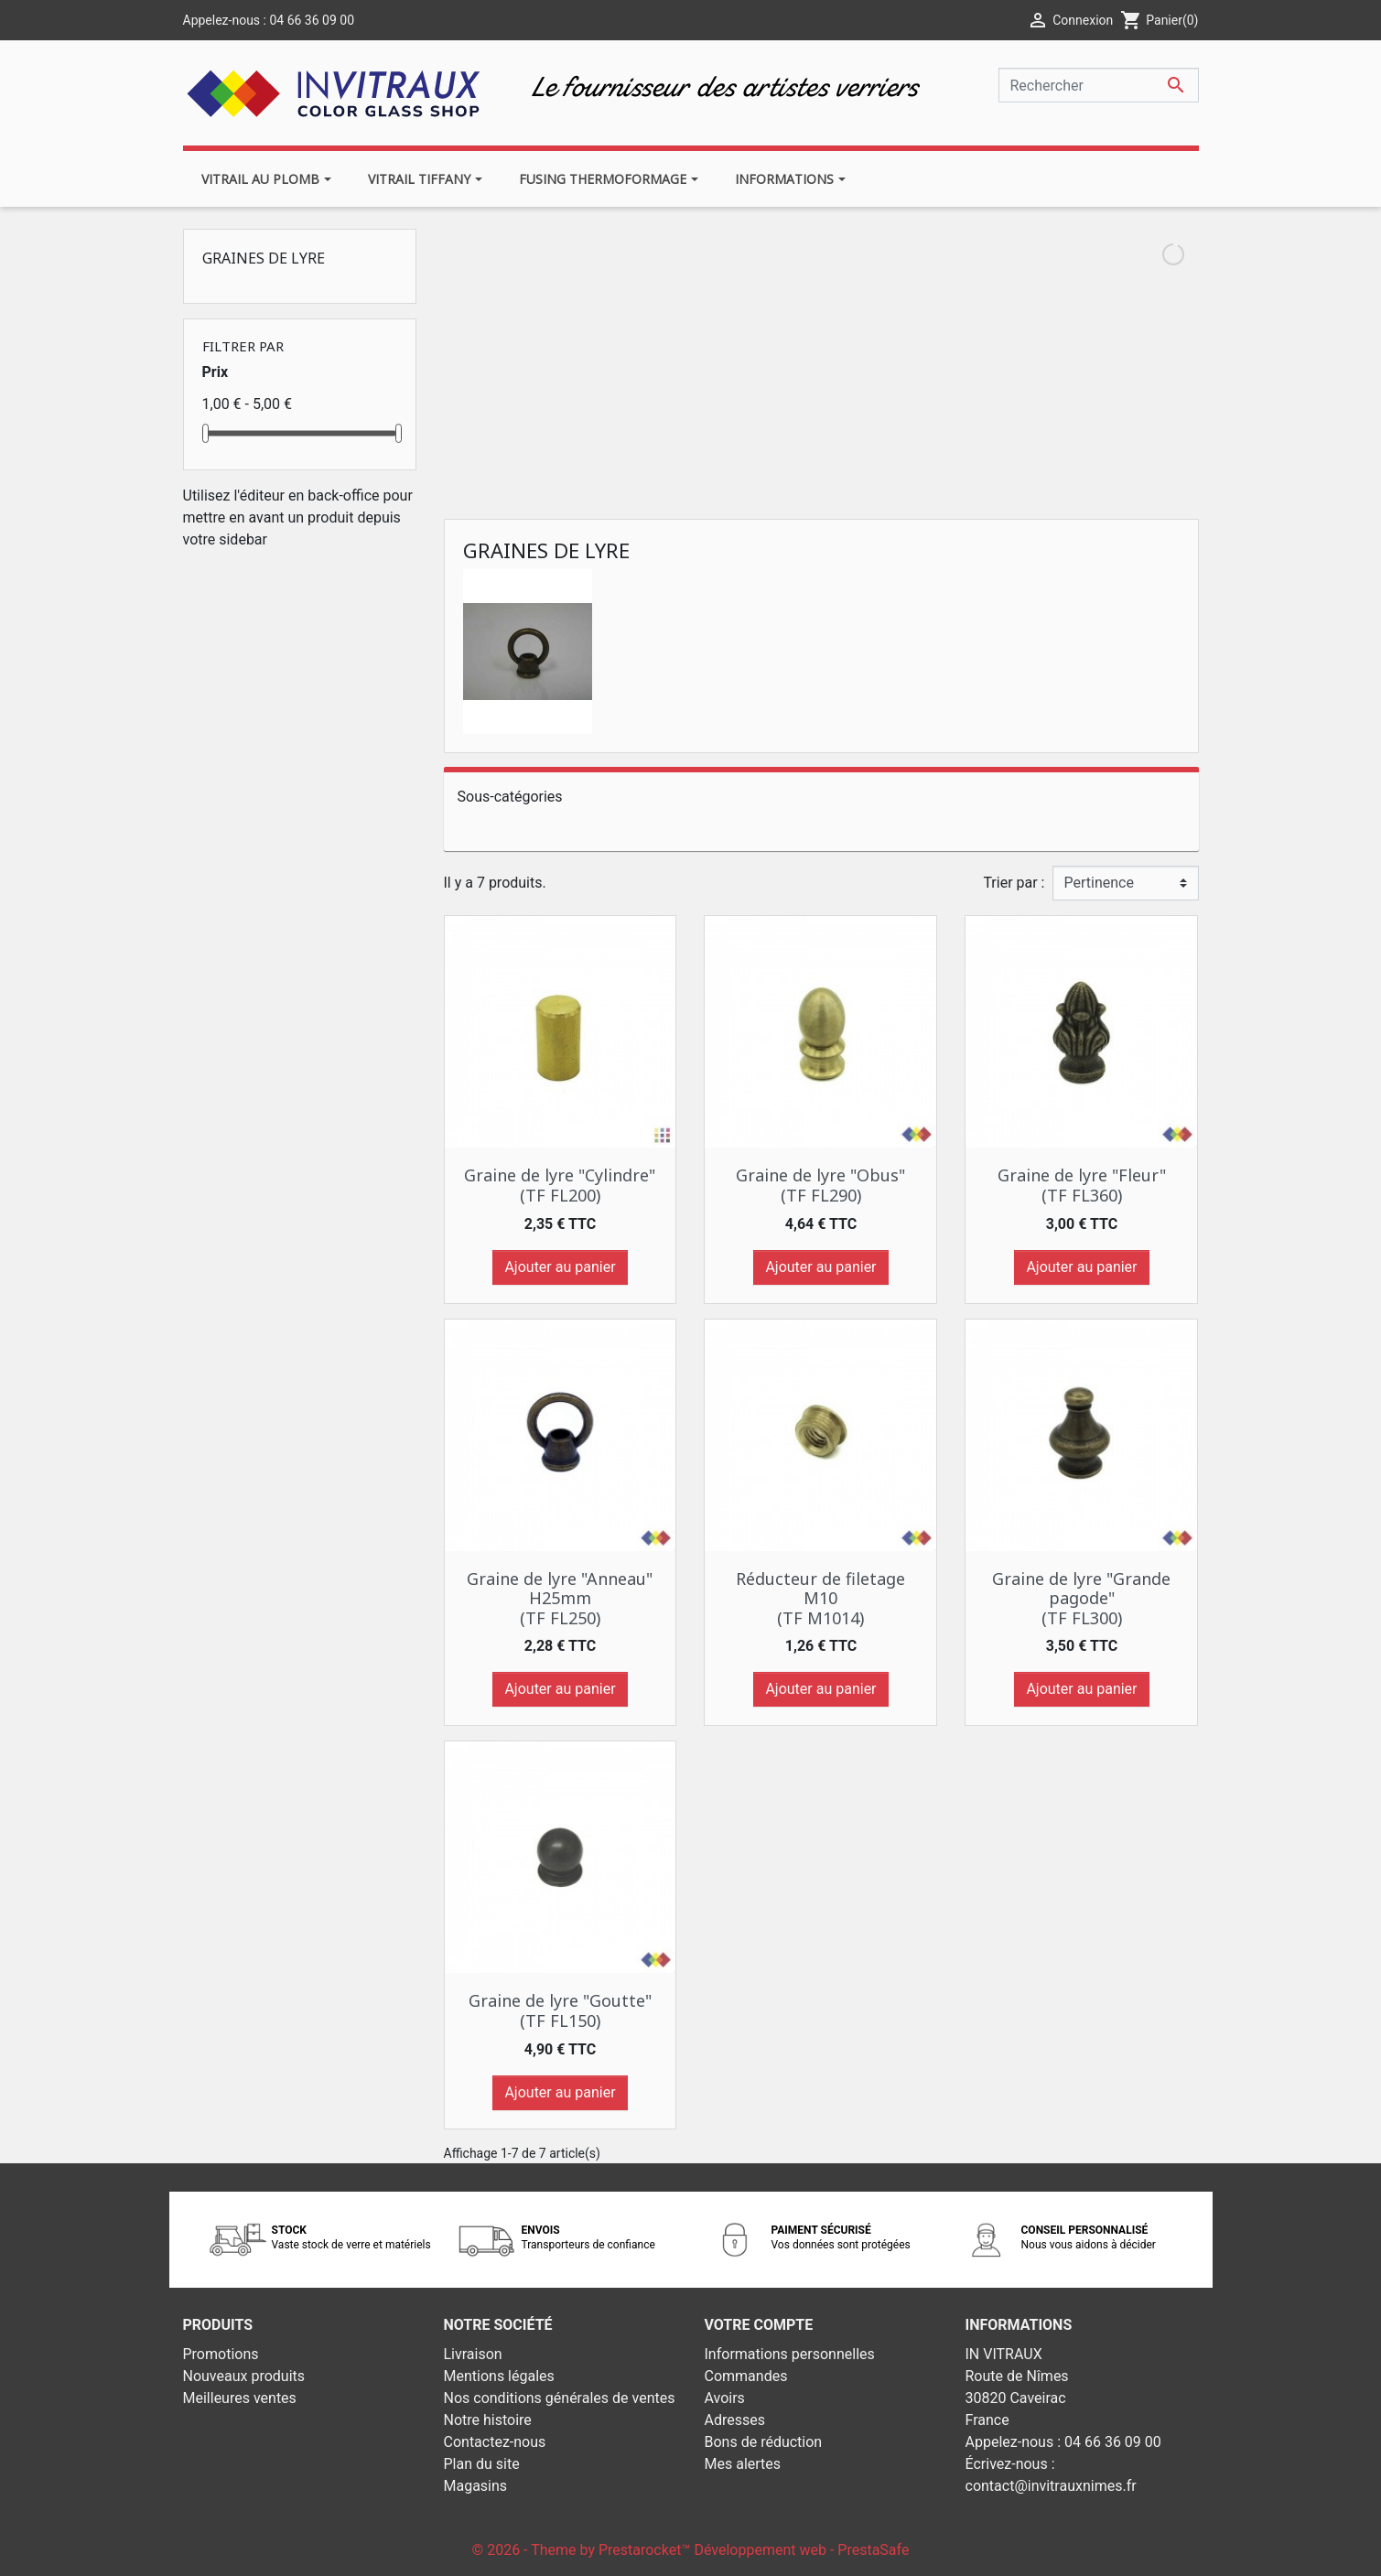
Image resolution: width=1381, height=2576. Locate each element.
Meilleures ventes (240, 2398)
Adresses (735, 2420)
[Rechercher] (1098, 85)
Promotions (221, 2354)
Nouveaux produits (244, 2376)
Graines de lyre (263, 258)
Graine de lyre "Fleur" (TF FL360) (1082, 1185)
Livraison (473, 2354)
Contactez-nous (495, 2442)
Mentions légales (499, 2376)
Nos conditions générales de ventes (559, 2398)
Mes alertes (743, 2464)
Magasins (476, 2486)
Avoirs (725, 2398)
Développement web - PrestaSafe (801, 2550)
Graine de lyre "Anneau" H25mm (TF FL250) (560, 1598)
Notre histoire (488, 2420)
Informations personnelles (790, 2354)
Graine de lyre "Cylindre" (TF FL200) (559, 1185)
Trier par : (1013, 882)
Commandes (746, 2376)
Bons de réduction (764, 2442)
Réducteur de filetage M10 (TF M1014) (820, 1598)
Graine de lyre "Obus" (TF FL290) (820, 1185)
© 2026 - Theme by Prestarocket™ (583, 2550)
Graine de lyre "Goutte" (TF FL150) (560, 2010)
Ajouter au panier (559, 1267)
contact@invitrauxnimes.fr (1051, 2486)
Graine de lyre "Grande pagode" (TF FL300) (1081, 1598)
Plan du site (482, 2464)
